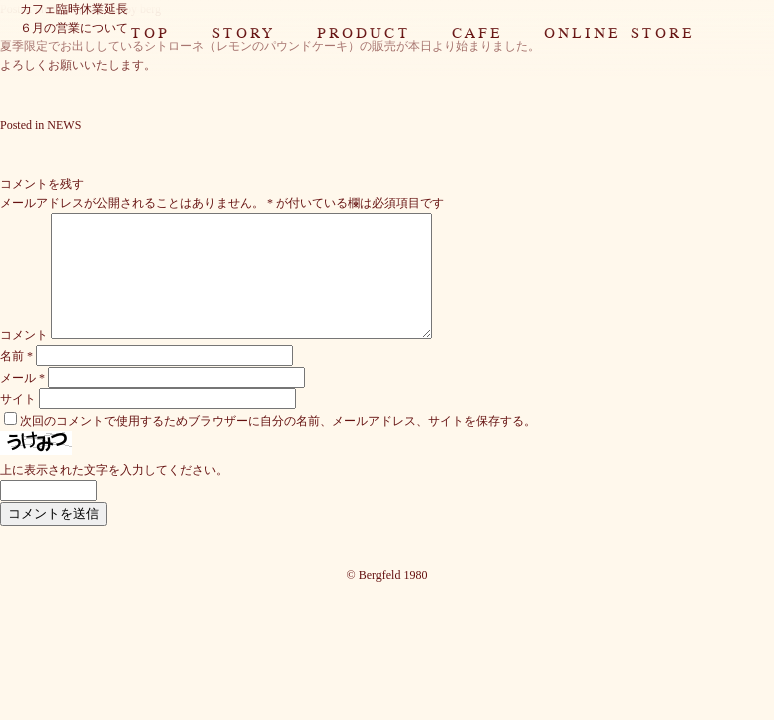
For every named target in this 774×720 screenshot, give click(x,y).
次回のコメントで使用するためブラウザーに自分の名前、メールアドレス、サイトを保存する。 (278, 445)
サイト (18, 423)
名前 (16, 380)
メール (22, 402)
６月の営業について (74, 28)
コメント (24, 359)
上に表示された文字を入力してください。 (114, 494)
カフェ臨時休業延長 (74, 9)
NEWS (64, 125)
